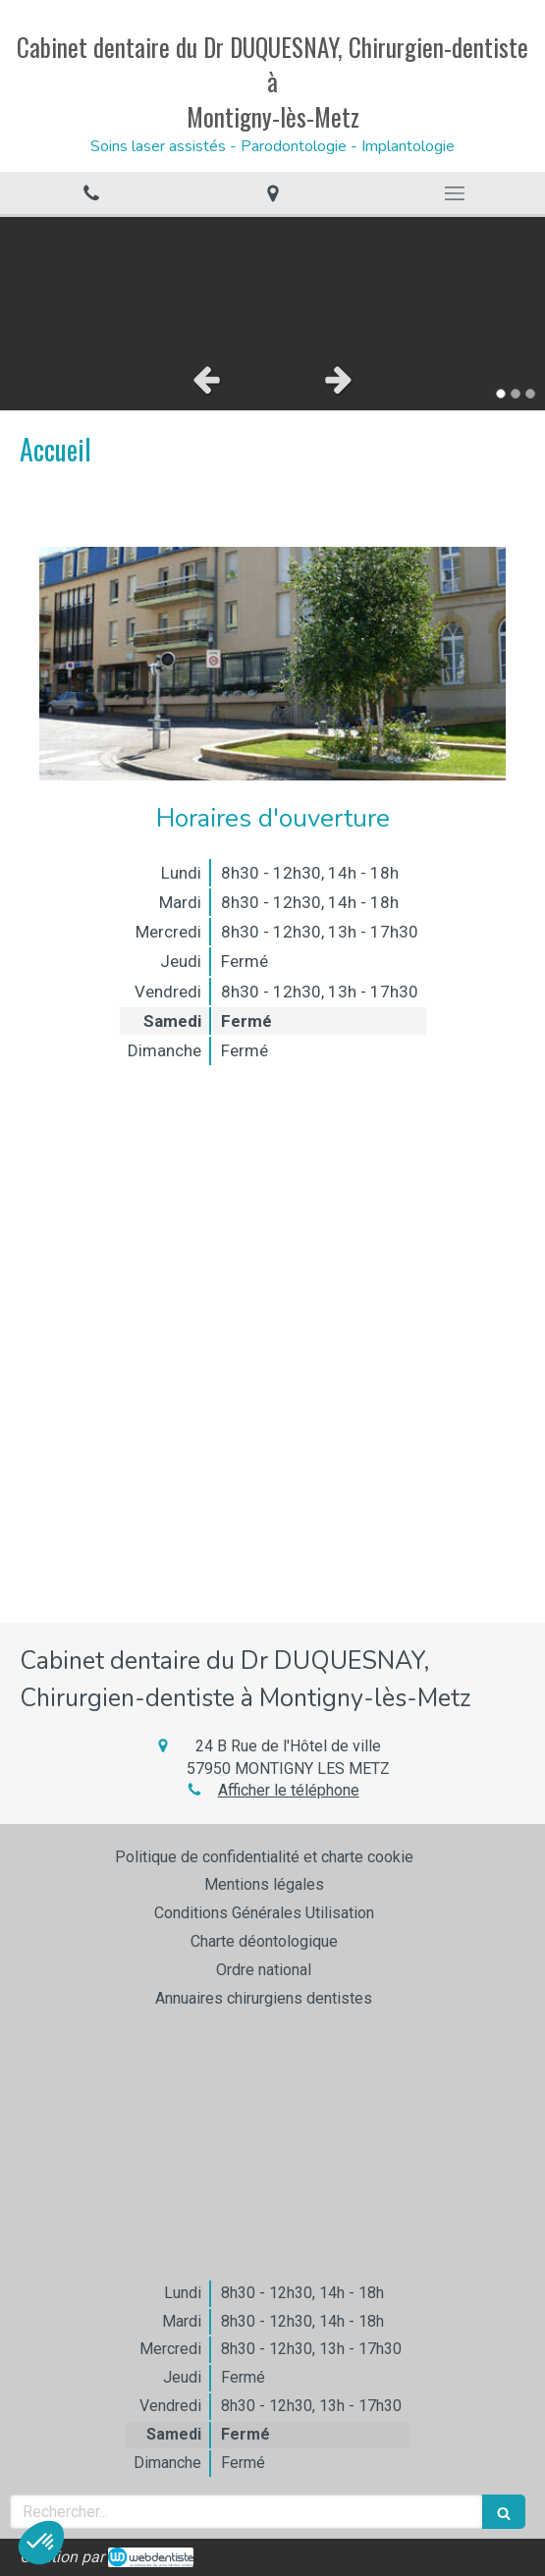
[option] (272, 282)
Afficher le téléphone (288, 1790)
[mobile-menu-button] (454, 193)
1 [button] (501, 394)
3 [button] (530, 394)
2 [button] (515, 394)
